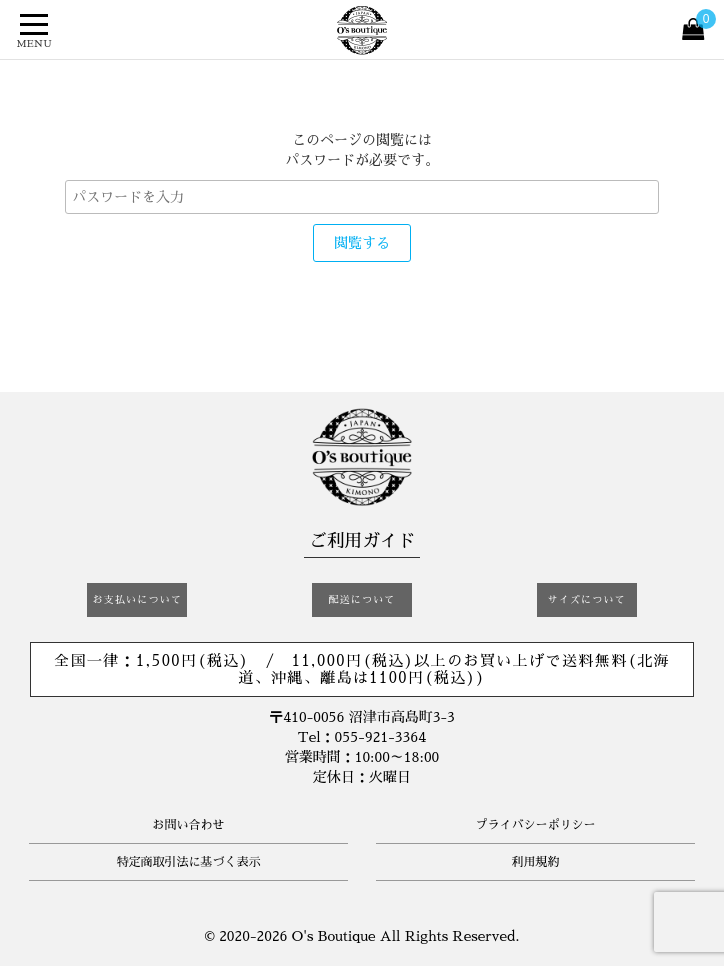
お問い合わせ (188, 825)
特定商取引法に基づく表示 (188, 862)
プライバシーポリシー (535, 825)
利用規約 (535, 862)
